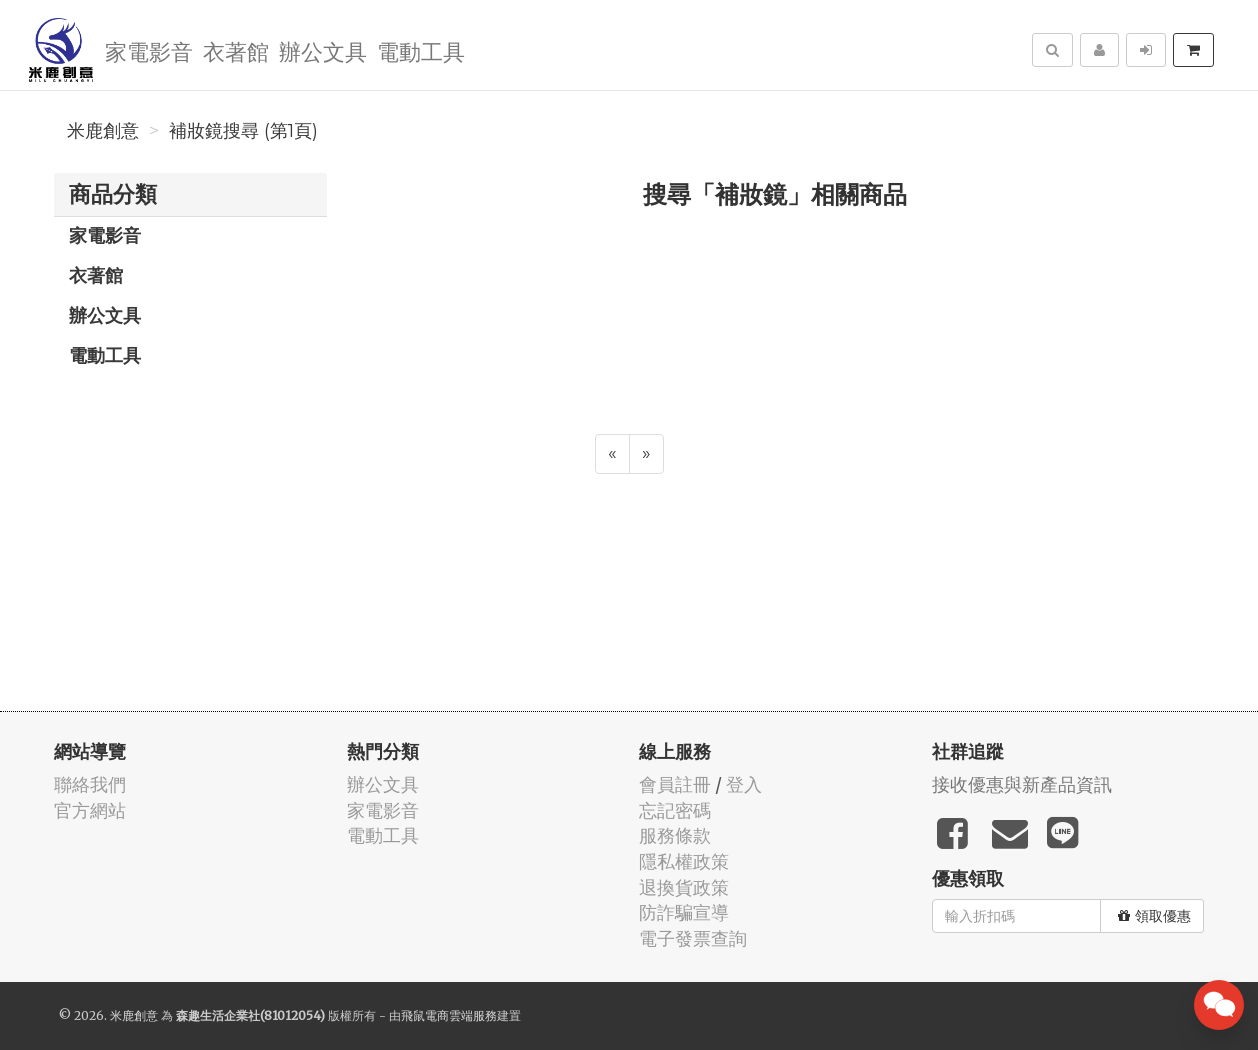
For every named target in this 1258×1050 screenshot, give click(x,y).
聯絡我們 (90, 784)
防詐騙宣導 (684, 912)
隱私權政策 (684, 861)
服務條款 (675, 835)
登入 (744, 784)
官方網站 (90, 810)
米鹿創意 (103, 131)
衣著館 (236, 50)
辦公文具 (323, 50)
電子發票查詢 (693, 938)
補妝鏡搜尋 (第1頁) (243, 131)
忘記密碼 (675, 810)
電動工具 (421, 50)
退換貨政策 (684, 887)
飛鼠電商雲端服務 (449, 1015)
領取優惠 (1154, 916)
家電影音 (149, 50)
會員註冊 (675, 784)
